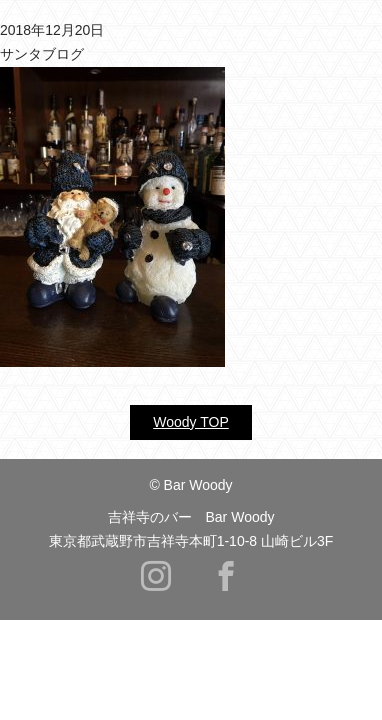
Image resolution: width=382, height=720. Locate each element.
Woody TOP (190, 422)
